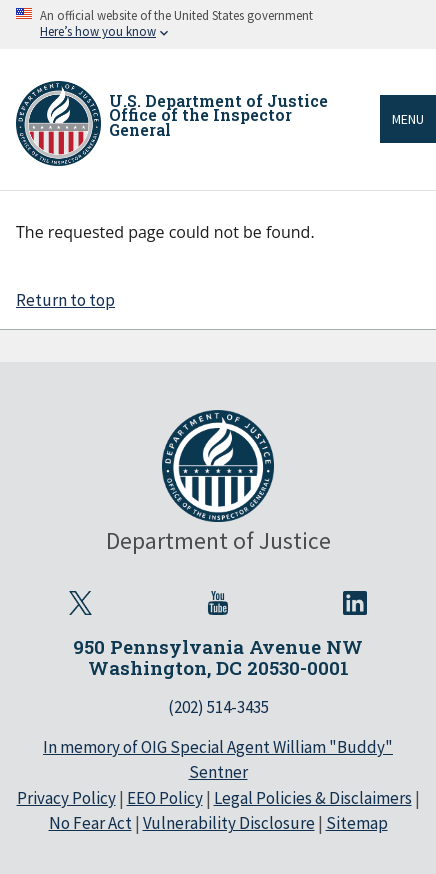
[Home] (58, 123)
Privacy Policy (66, 798)
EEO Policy (165, 798)
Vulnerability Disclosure (229, 823)
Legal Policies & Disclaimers (313, 798)
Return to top (65, 300)
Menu (408, 119)
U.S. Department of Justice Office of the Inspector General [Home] (218, 115)
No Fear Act (90, 823)
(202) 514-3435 (218, 707)
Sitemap (357, 823)
